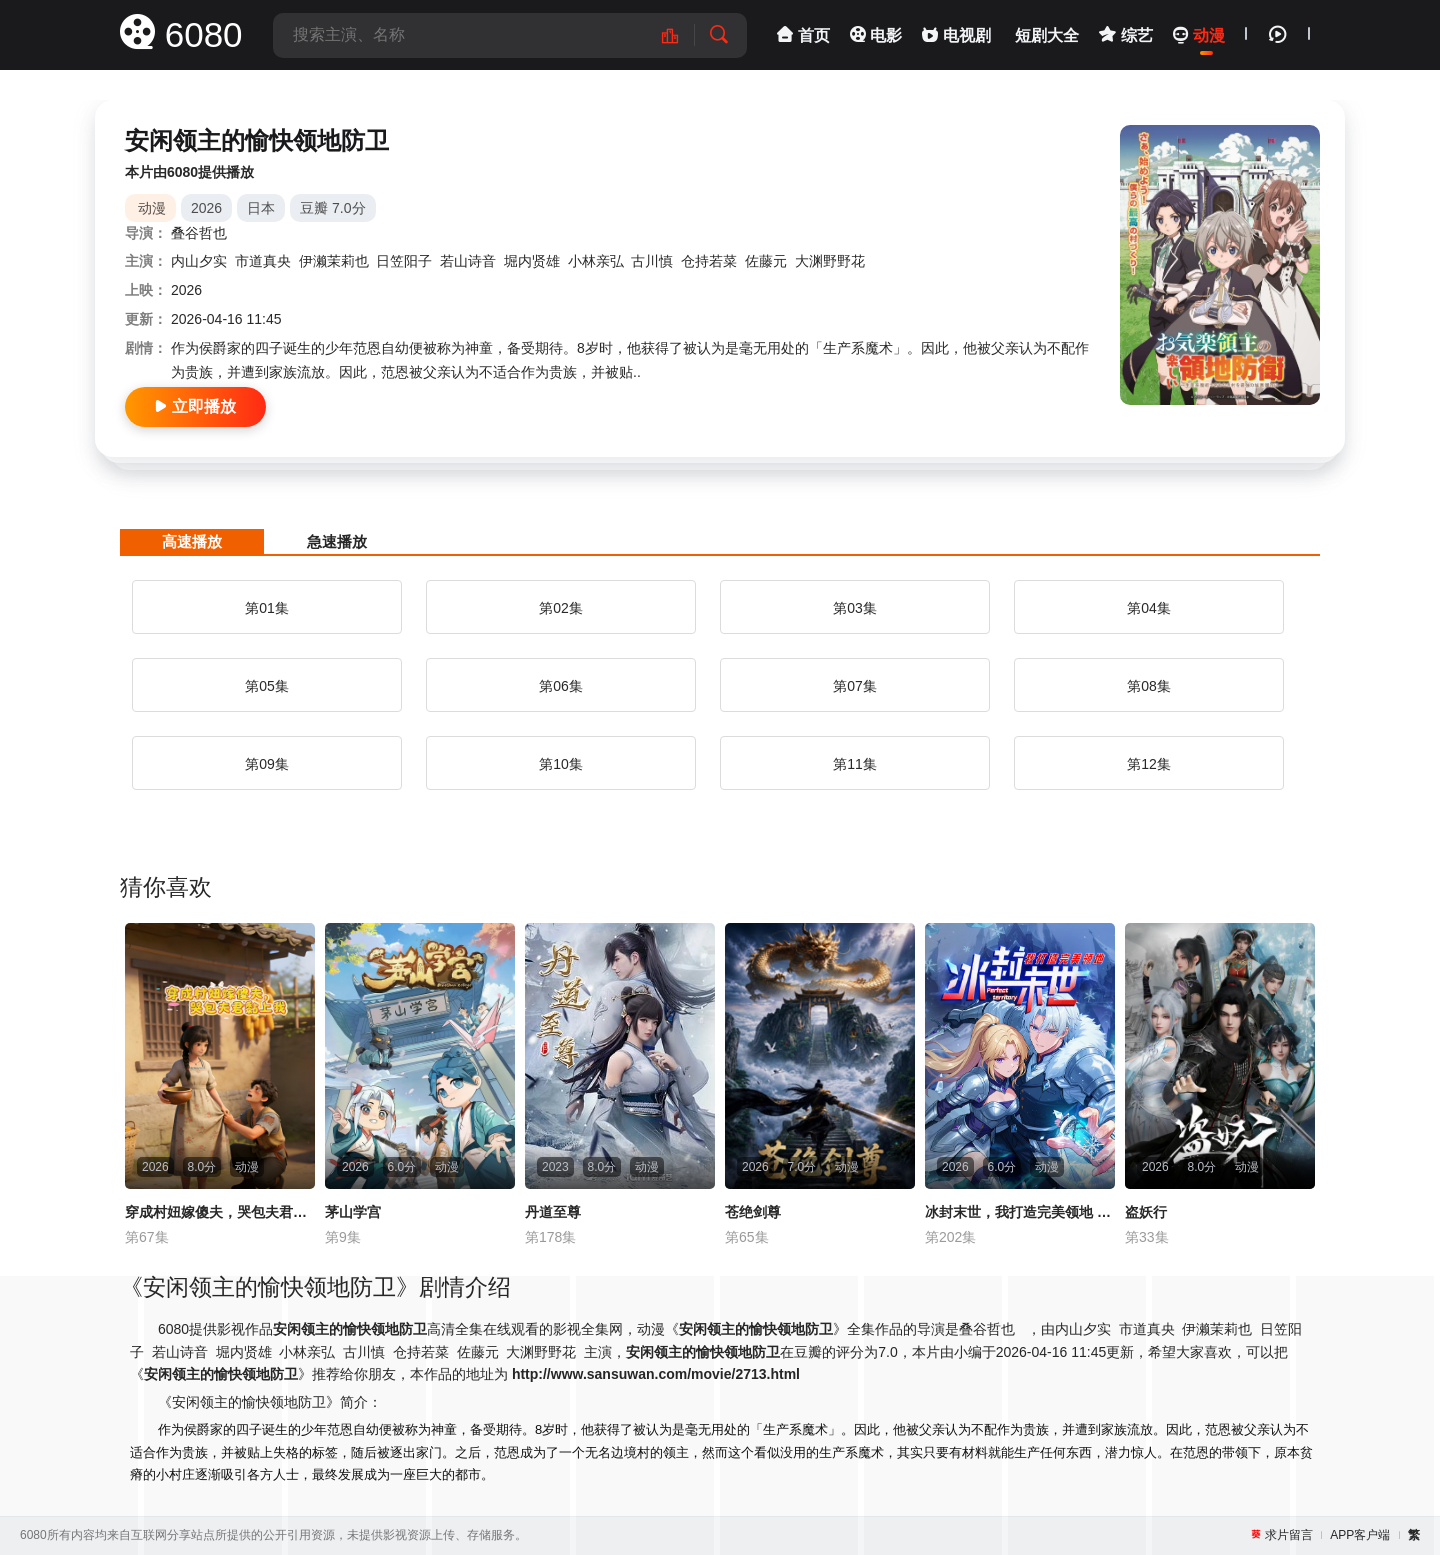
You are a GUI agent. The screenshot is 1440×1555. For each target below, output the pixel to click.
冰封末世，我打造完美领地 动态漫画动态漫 (1020, 1212)
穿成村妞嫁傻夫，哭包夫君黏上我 (220, 1212)
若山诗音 (468, 261)
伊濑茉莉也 (334, 261)
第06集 (561, 686)
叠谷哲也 (199, 233)
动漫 (152, 208)
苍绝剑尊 (753, 1212)
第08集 (1149, 686)
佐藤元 (766, 261)
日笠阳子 (404, 261)
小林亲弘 (596, 261)
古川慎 (652, 261)
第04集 (1149, 608)
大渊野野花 (830, 261)
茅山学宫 (353, 1212)
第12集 (1149, 764)
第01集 (267, 608)
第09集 (267, 764)
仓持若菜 (709, 261)
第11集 (855, 764)
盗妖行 (1146, 1212)
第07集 (855, 686)
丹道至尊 (553, 1212)
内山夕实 (199, 261)
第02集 (561, 608)
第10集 (561, 764)
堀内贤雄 (532, 261)
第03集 (855, 608)
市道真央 (263, 261)
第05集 (267, 686)
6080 (181, 34)
